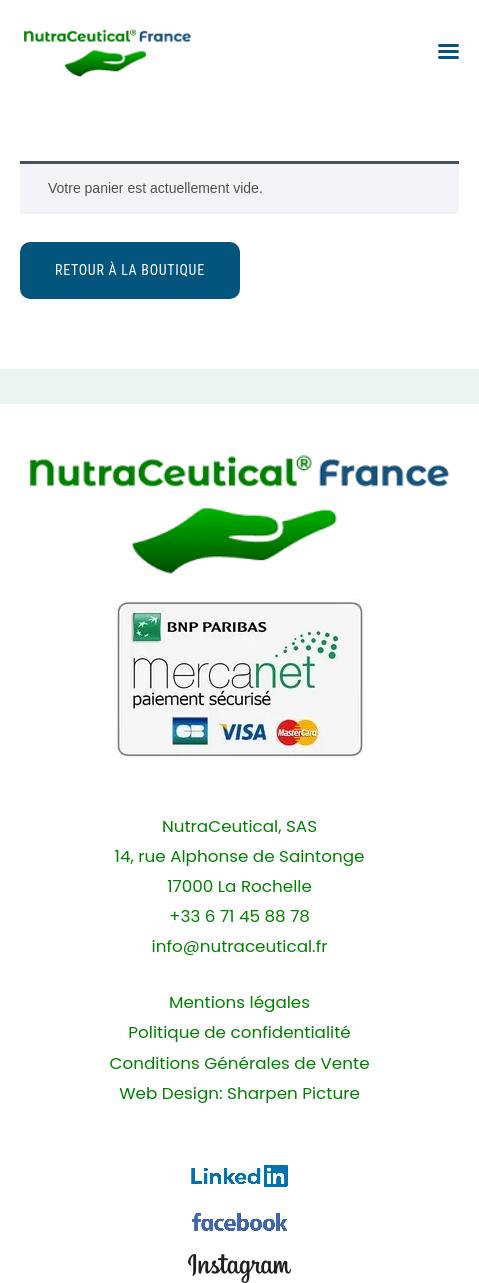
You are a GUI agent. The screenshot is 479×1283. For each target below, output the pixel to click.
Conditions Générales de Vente (239, 1063)
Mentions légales (239, 1002)
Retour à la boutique (130, 270)
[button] (448, 51)
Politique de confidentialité (239, 1032)
